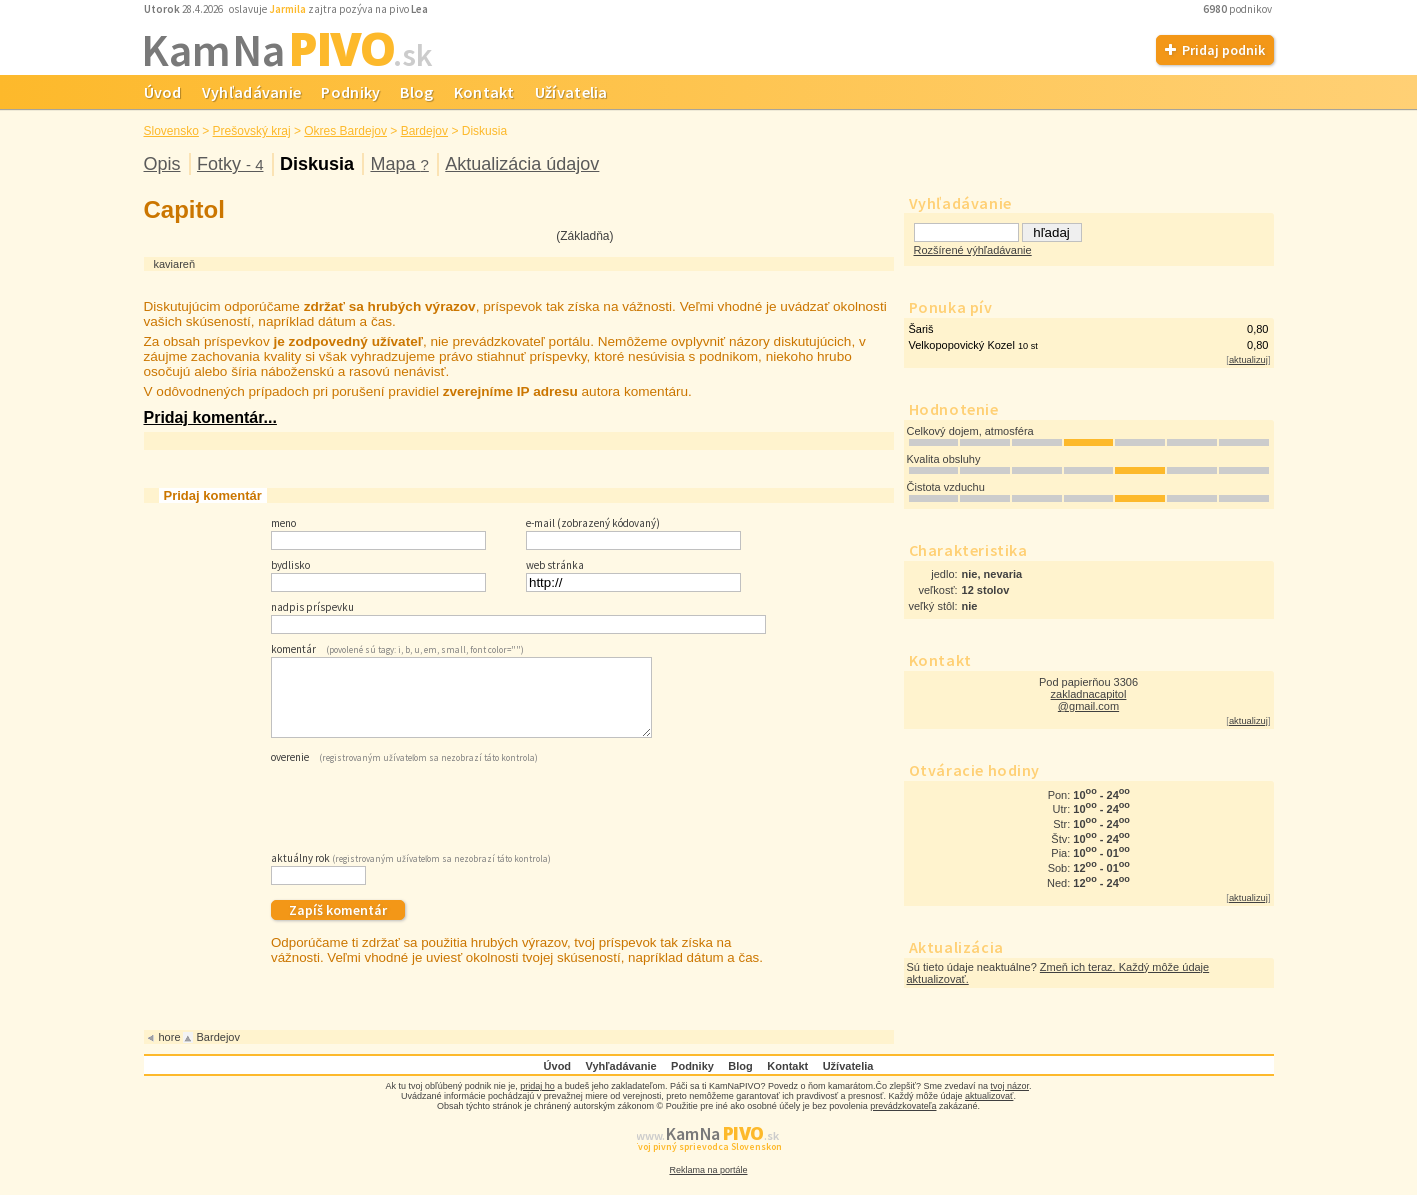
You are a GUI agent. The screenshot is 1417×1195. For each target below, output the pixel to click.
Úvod (163, 92)
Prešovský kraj (252, 131)
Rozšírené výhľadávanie (973, 250)
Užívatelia (571, 92)
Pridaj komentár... (210, 417)
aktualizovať (989, 1111)
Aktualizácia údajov (522, 164)
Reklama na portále (708, 1185)
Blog (416, 92)
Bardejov (424, 131)
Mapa (399, 164)
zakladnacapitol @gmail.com (1089, 700)
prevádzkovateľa (903, 1121)
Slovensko (171, 131)
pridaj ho (537, 1101)
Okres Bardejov (345, 131)
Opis (162, 164)
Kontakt (484, 92)
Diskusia (317, 164)
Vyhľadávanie (252, 92)
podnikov (1238, 9)
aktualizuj (1248, 360)
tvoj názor (1009, 1101)
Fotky (230, 164)
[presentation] (423, 819)
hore (170, 1052)
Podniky (350, 92)
